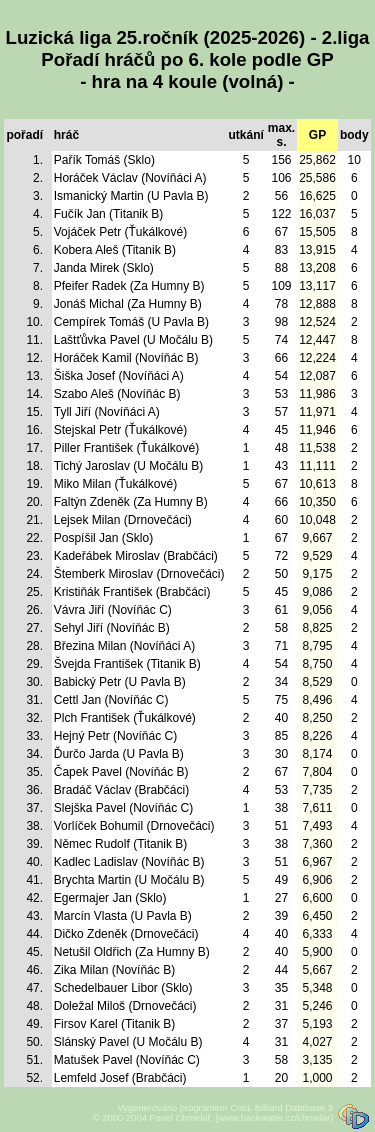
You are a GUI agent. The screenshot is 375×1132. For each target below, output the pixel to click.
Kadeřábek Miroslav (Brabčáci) (136, 556)
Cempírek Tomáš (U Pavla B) (131, 322)
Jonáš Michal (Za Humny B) (128, 304)
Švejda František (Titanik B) (127, 664)
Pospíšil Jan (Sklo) (103, 538)
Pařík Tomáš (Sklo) (104, 160)
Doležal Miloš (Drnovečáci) (125, 1006)
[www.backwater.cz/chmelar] (274, 1118)
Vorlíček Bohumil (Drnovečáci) (134, 826)
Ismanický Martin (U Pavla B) (131, 196)
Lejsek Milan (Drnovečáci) (123, 520)
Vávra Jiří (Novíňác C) (113, 610)
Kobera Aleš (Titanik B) (115, 250)
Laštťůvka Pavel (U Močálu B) (133, 340)
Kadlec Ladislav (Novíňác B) (129, 862)
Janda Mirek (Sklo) (104, 268)
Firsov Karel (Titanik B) (115, 1024)
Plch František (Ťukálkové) (125, 718)
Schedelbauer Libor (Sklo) (123, 988)
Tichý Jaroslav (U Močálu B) (129, 466)
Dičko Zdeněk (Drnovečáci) (126, 934)
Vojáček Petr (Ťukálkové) (120, 232)
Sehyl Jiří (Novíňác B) (112, 628)
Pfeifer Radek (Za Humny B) (129, 286)
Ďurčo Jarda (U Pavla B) (119, 754)
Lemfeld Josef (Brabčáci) (120, 1078)
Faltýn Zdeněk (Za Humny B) (131, 502)
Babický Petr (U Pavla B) (120, 682)
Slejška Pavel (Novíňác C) (123, 808)
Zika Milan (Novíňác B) (114, 970)
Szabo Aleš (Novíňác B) (117, 394)
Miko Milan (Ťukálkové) (115, 484)
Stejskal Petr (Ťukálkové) (120, 430)
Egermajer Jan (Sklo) (110, 898)
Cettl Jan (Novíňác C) (111, 700)
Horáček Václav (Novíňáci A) (130, 178)
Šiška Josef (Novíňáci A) (119, 376)
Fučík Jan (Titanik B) (109, 214)
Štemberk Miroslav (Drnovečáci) (139, 574)
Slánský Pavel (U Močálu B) (128, 1042)
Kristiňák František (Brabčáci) (132, 592)
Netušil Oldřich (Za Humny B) (132, 952)
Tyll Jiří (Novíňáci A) (107, 412)
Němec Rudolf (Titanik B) (121, 844)
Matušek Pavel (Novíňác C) (127, 1060)
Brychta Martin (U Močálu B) (129, 880)
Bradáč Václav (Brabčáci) (121, 790)
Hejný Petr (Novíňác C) (115, 736)
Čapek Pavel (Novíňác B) (121, 772)
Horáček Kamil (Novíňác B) (126, 358)
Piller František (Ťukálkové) (126, 448)
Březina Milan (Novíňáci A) (124, 646)
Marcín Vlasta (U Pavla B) (123, 916)
